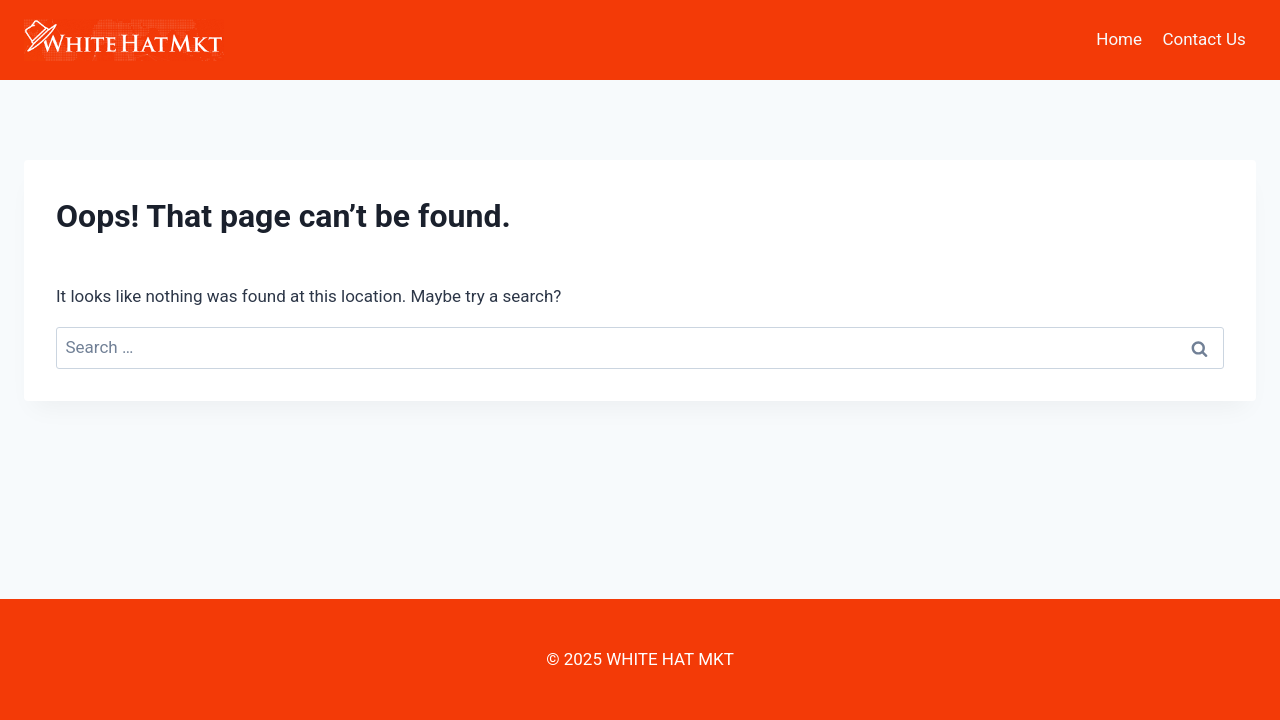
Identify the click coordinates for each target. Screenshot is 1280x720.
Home (1119, 39)
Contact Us (1203, 39)
